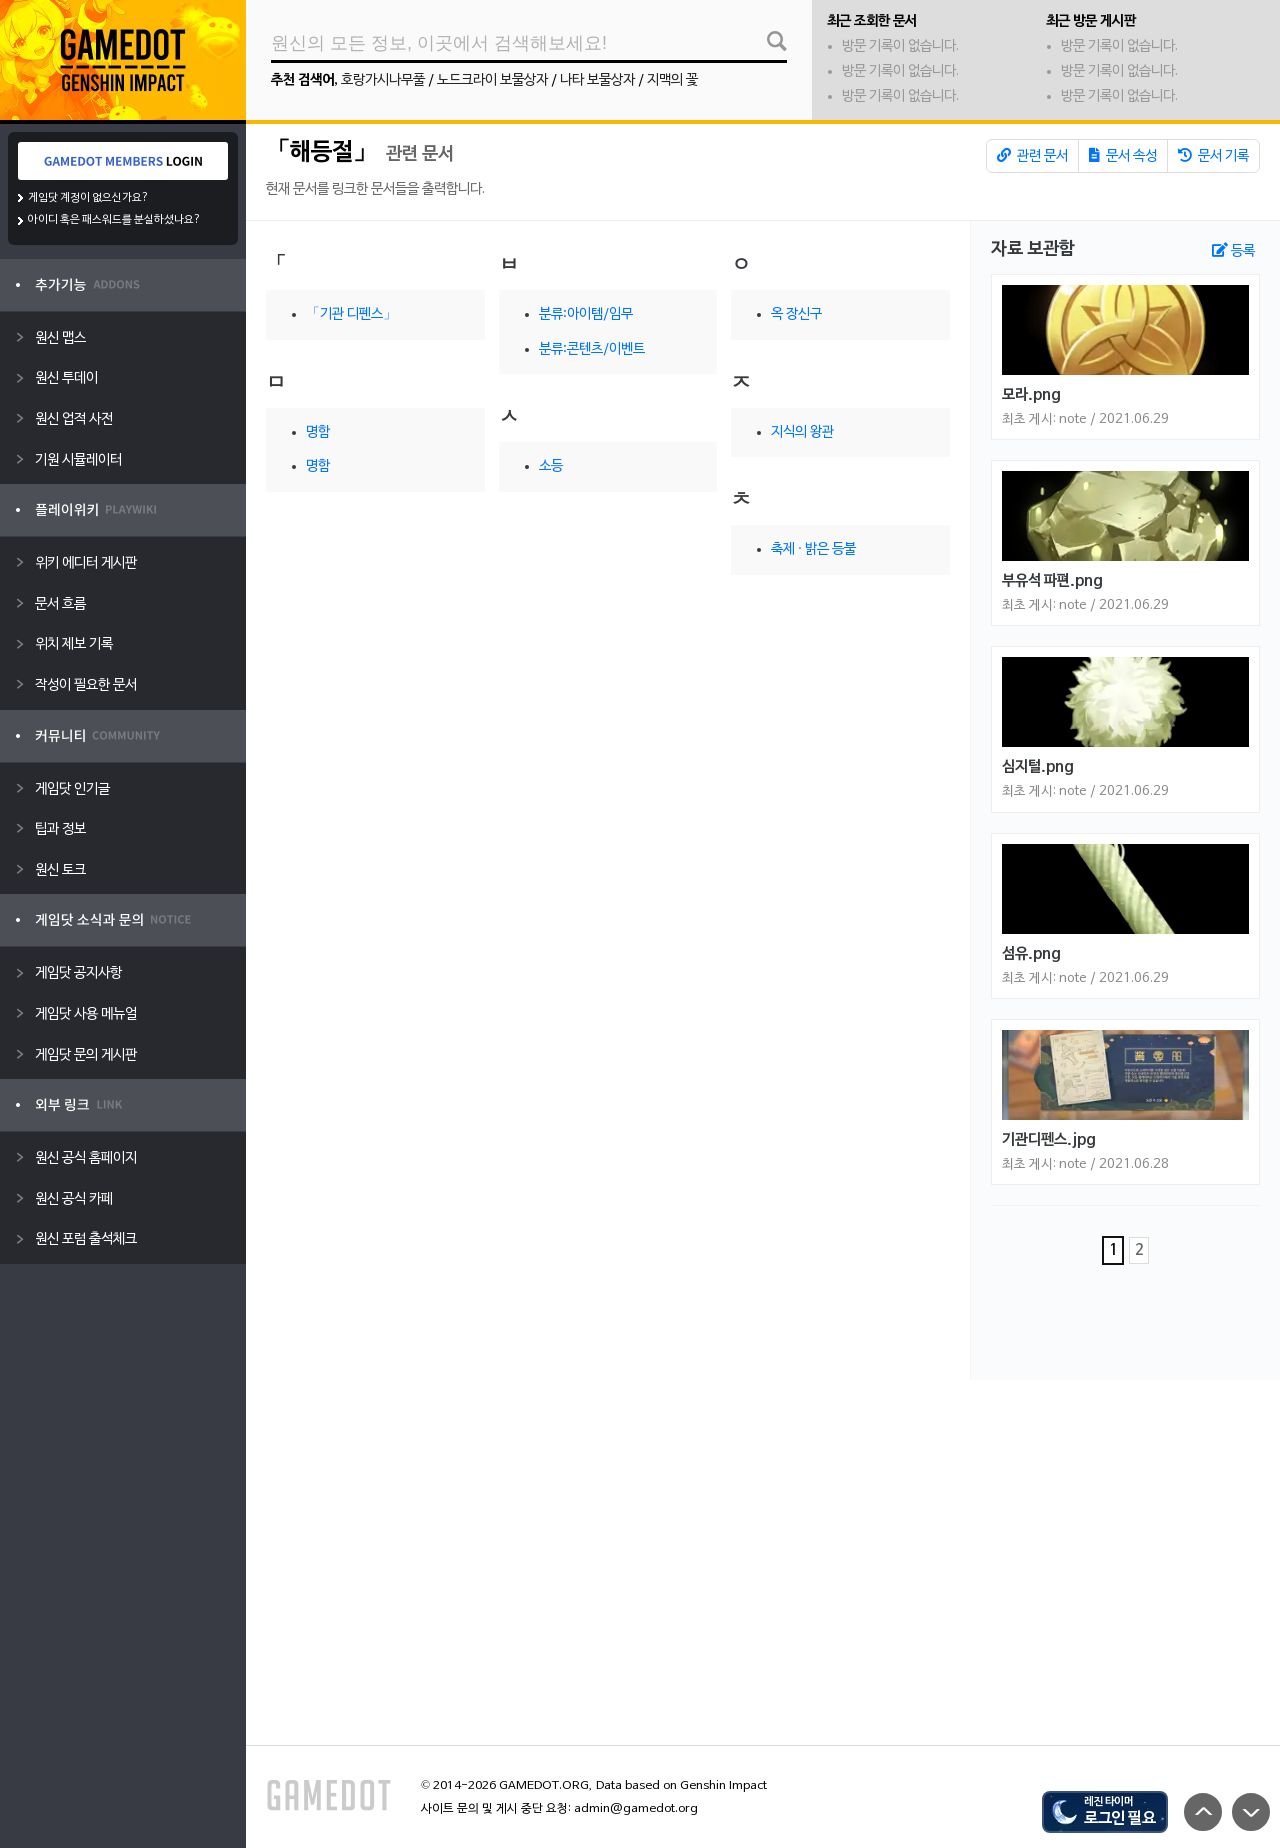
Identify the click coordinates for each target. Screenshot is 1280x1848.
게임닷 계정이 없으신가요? (88, 198)
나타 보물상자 (597, 80)
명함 (318, 432)
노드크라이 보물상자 (492, 80)
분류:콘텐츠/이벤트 (592, 349)
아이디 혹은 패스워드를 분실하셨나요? (114, 220)
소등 (551, 466)
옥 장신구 (796, 314)
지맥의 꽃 (672, 80)
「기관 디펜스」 (351, 314)
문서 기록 (1213, 156)
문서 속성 (1123, 156)
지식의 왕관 (802, 432)
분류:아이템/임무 (586, 314)
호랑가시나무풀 (383, 80)
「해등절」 (321, 153)
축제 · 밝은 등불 (813, 549)
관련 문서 (1032, 156)
